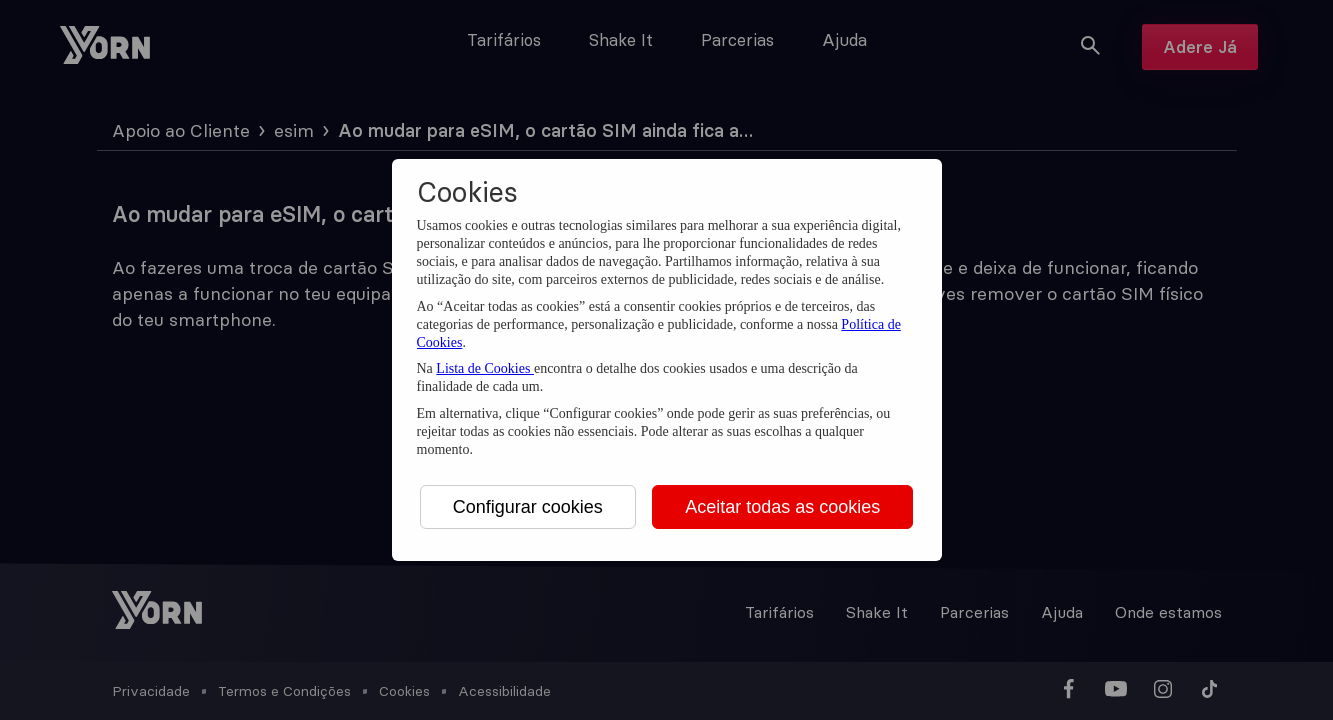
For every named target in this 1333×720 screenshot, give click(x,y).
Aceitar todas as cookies (782, 507)
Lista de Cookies (485, 368)
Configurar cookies (528, 507)
